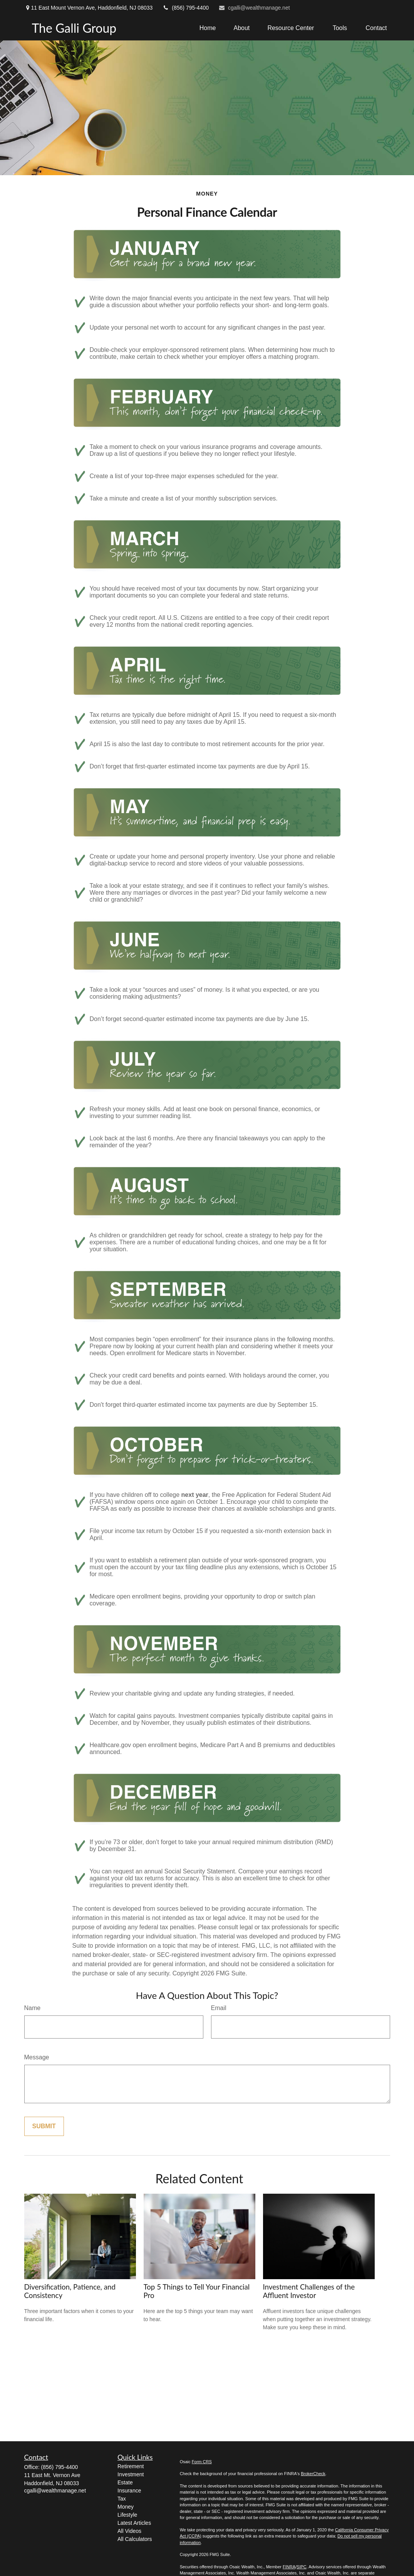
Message (36, 2057)
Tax (121, 2499)
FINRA (289, 2566)
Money (125, 2507)
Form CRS (202, 2461)
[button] (207, 28)
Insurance (129, 2490)
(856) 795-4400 (185, 8)
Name (32, 2008)
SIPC (302, 2566)
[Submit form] (44, 2126)
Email (218, 2008)
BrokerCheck (313, 2473)
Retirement (130, 2466)
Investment (130, 2474)
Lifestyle (127, 2515)
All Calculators (134, 2539)
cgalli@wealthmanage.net (254, 8)
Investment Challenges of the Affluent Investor (309, 2291)
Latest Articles (134, 2523)
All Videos (129, 2531)
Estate (125, 2482)
